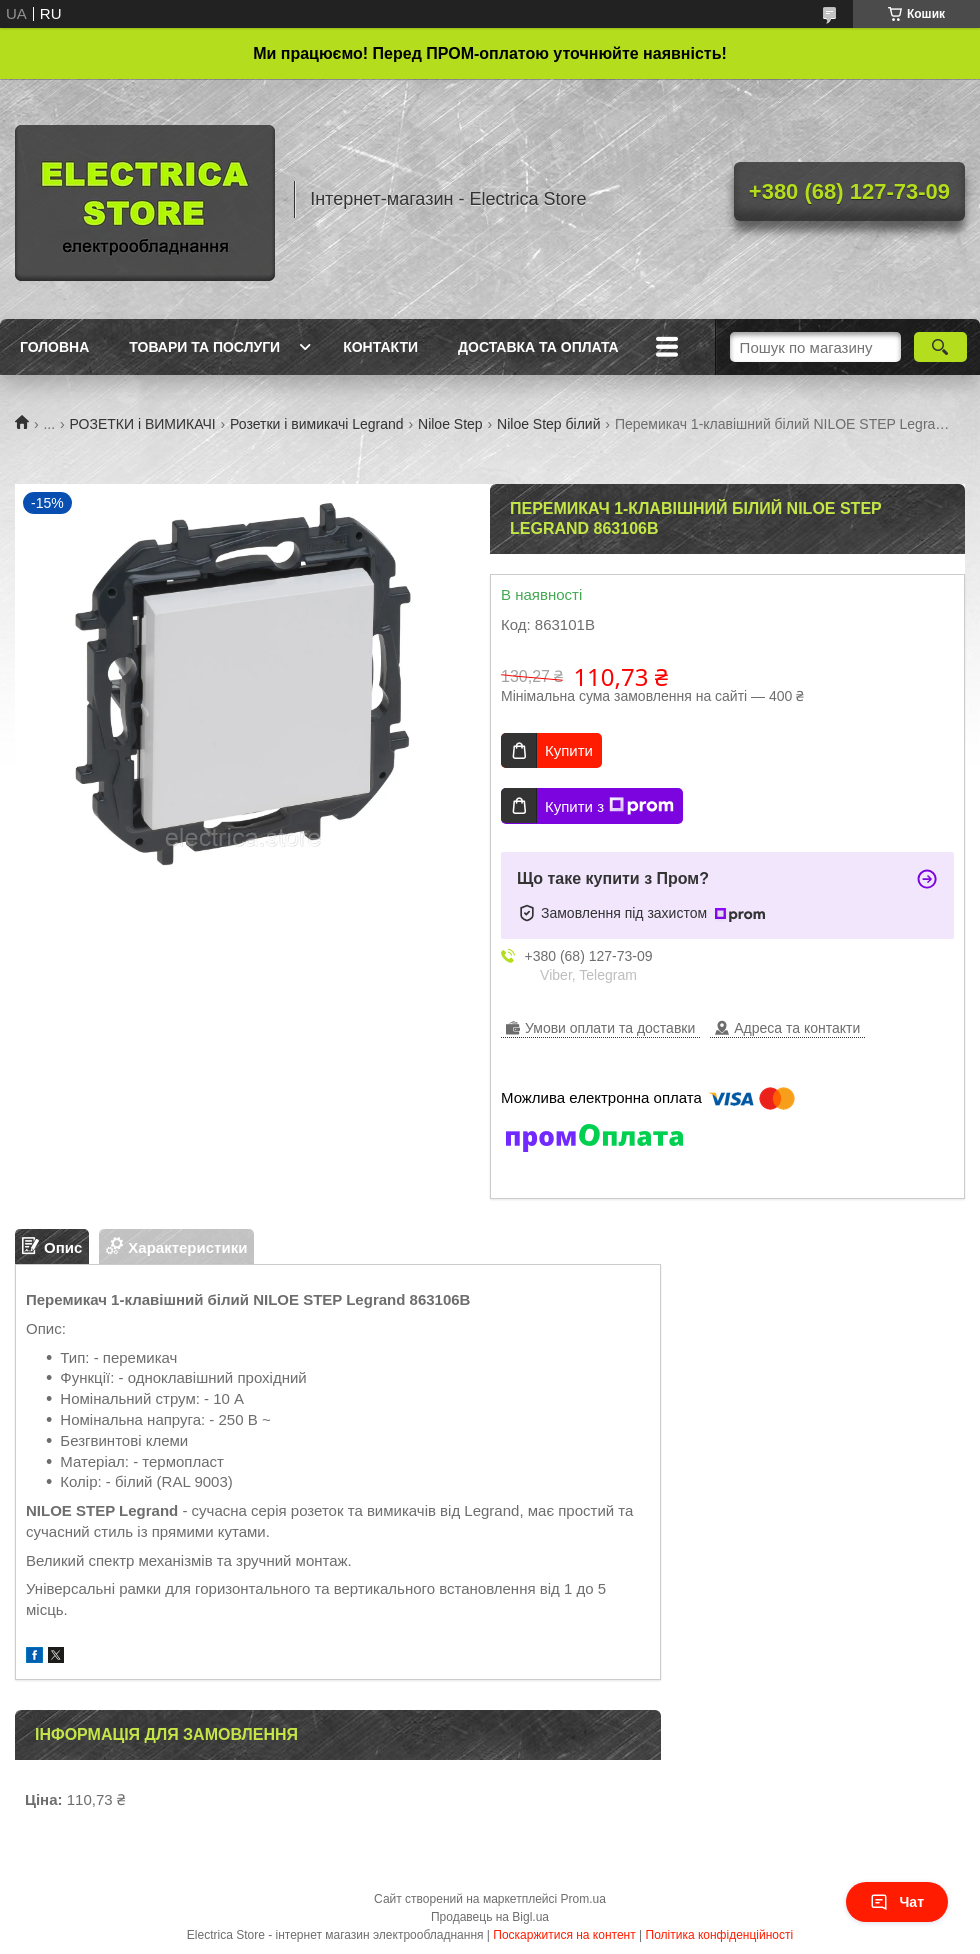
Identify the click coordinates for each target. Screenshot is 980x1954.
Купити (569, 750)
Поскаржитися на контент (564, 1935)
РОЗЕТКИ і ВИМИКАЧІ (143, 424)
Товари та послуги (204, 347)
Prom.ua (583, 1899)
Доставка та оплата (538, 347)
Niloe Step (450, 424)
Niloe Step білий (548, 424)
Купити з (609, 806)
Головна (54, 347)
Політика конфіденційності (720, 1935)
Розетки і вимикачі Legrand (316, 424)
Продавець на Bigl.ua (490, 1917)
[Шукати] (940, 347)
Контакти (380, 347)
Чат (897, 1902)
